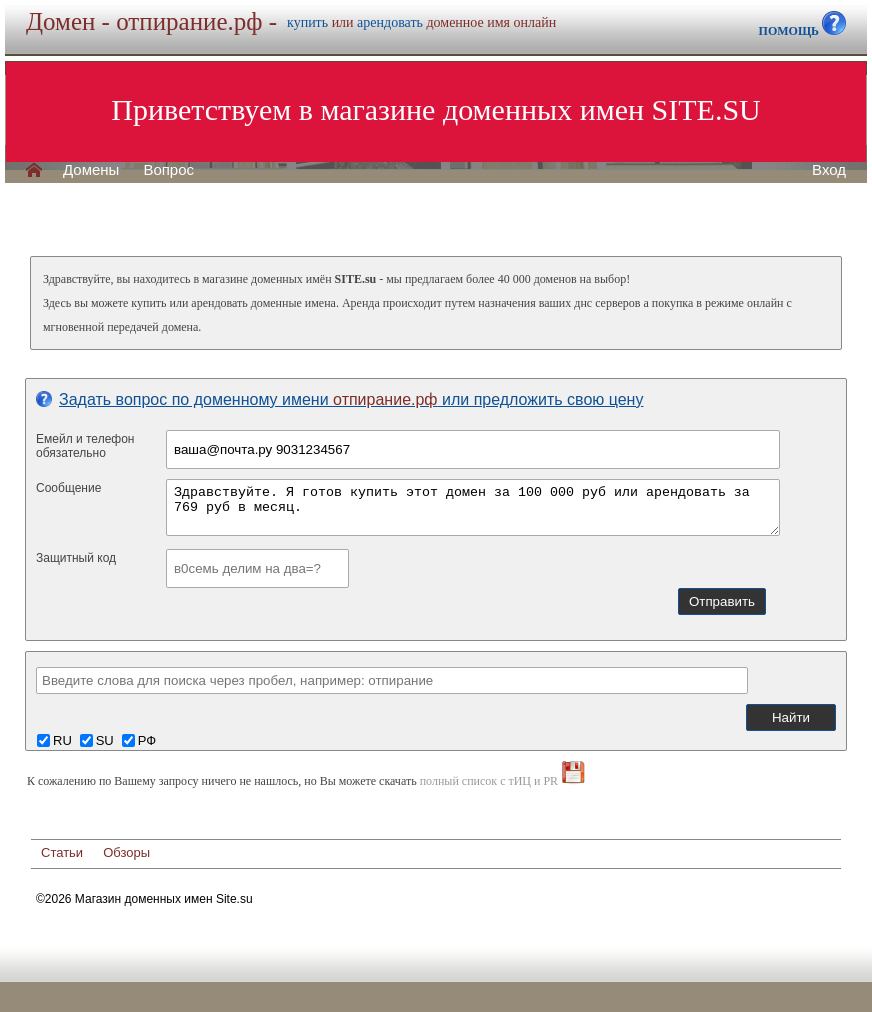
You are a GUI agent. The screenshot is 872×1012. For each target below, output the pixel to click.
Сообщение (68, 488)
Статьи (62, 852)
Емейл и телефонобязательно (85, 446)
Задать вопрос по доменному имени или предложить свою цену (339, 399)
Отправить (722, 601)
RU (62, 740)
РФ (147, 740)
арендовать (390, 22)
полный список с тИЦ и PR (489, 781)
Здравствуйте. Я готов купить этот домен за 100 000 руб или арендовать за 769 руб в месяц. (473, 507)
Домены (91, 170)
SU (105, 740)
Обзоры (126, 852)
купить (307, 22)
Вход (829, 170)
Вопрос (168, 170)
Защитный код (76, 558)
